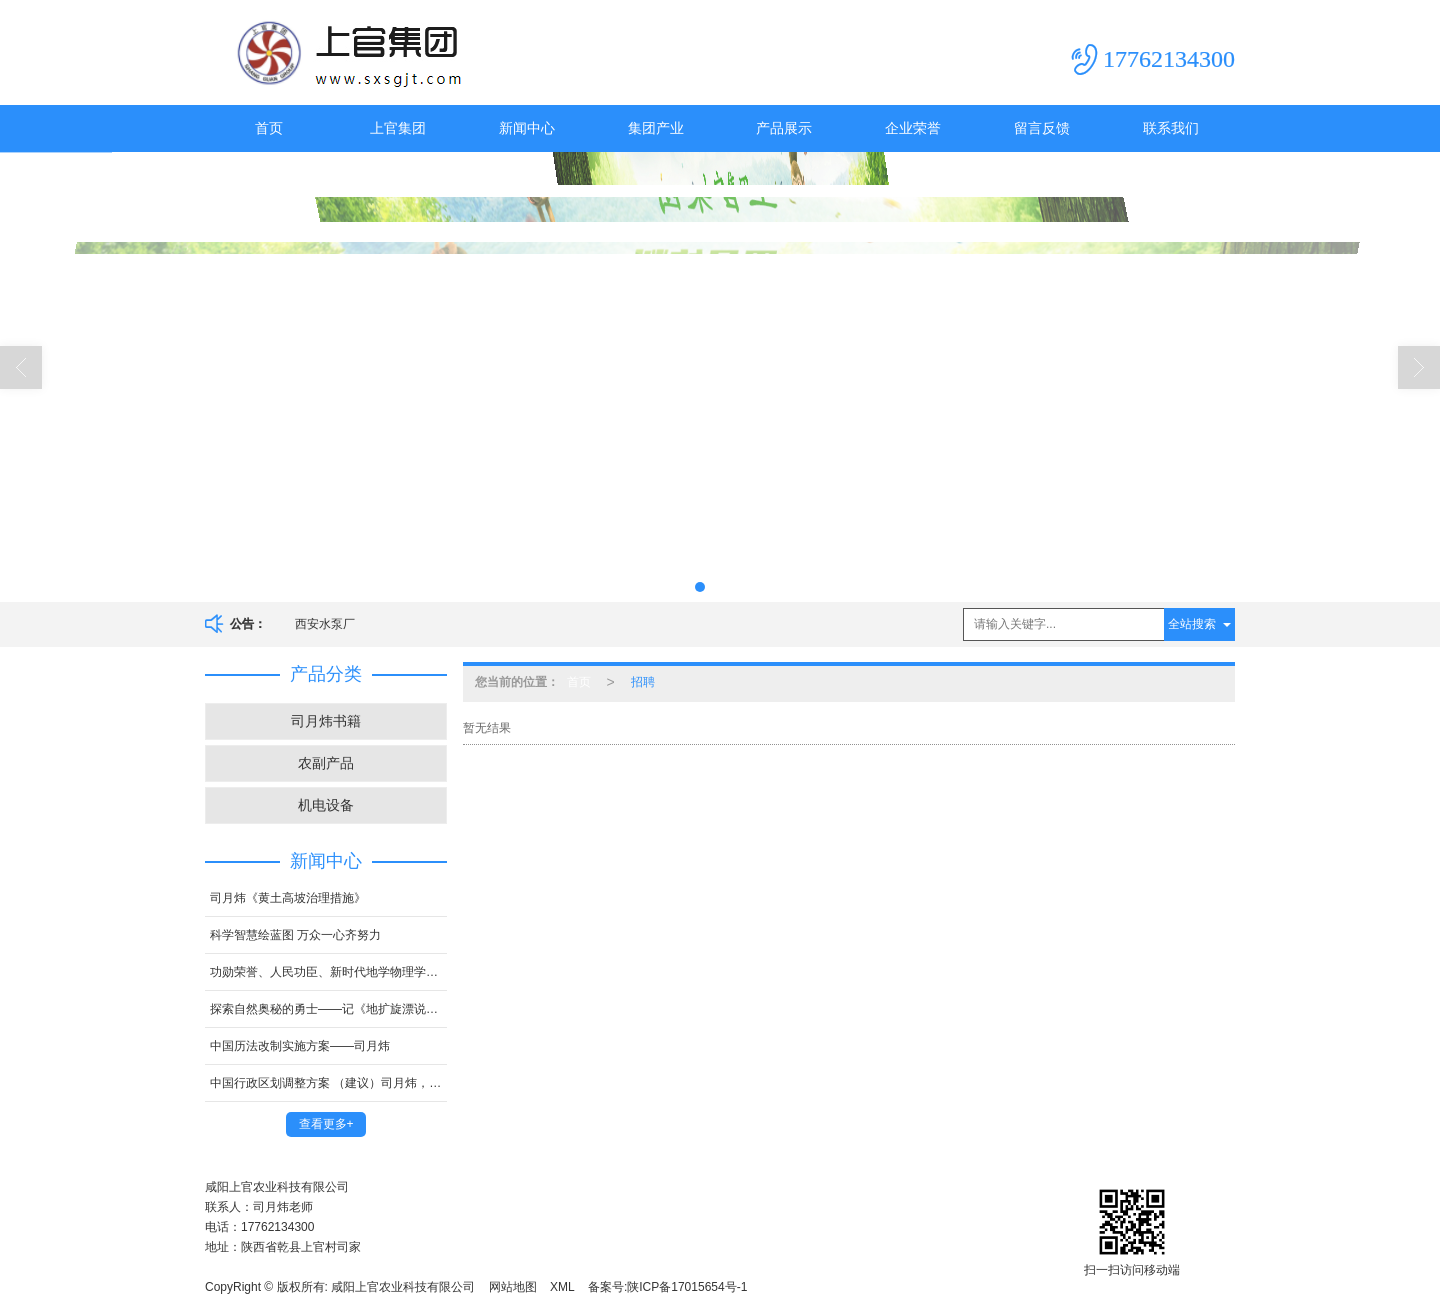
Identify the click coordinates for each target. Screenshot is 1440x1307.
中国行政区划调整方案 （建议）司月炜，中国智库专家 (328, 1083)
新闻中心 (527, 128)
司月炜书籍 (326, 721)
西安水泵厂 (325, 624)
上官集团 (398, 128)
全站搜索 (1192, 624)
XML (562, 1287)
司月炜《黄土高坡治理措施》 (288, 898)
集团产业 (656, 128)
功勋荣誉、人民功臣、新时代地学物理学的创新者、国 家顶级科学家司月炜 (328, 972)
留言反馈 (1042, 128)
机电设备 (326, 805)
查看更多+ (326, 1124)
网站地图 (513, 1287)
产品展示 (784, 128)
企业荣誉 (913, 128)
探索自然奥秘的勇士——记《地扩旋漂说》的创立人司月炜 (328, 1009)
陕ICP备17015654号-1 (687, 1287)
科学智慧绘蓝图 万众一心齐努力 (295, 935)
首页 (269, 128)
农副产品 (326, 763)
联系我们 (1171, 128)
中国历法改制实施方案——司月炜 (300, 1046)
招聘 (643, 682)
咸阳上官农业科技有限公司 (403, 1287)
